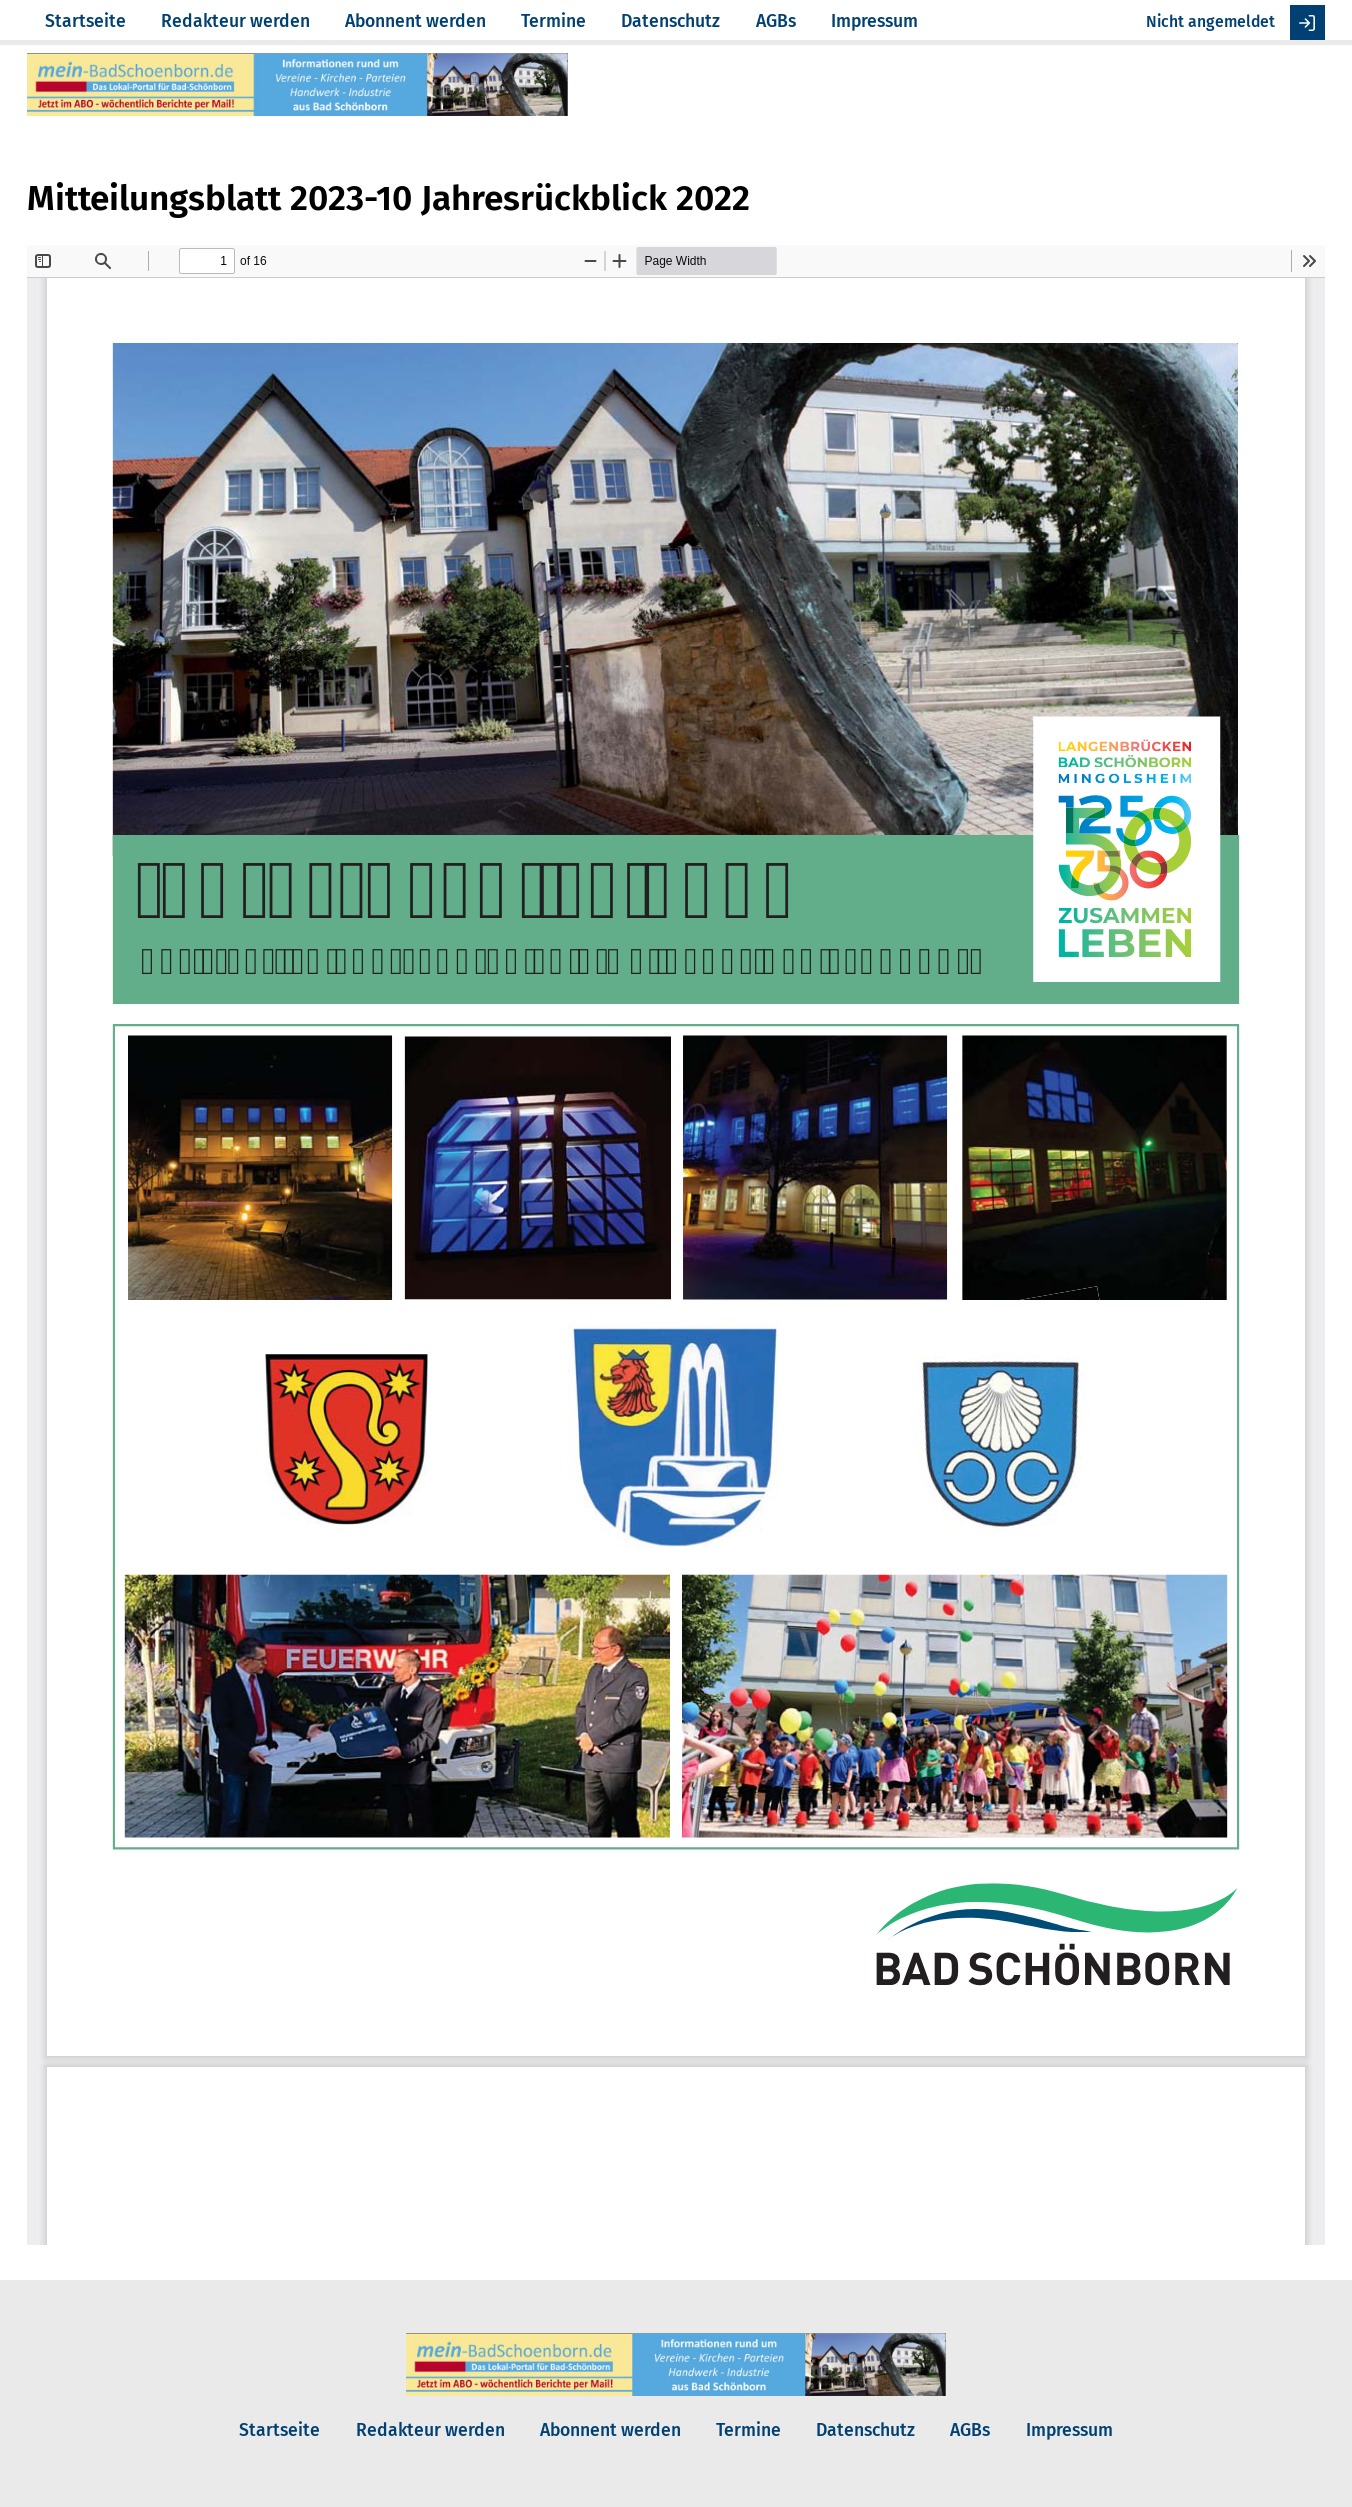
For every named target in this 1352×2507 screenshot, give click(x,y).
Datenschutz (670, 21)
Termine (553, 21)
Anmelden (1307, 22)
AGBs (776, 21)
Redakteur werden (235, 21)
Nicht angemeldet (1210, 21)
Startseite (85, 21)
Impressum (874, 21)
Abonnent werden (415, 21)
